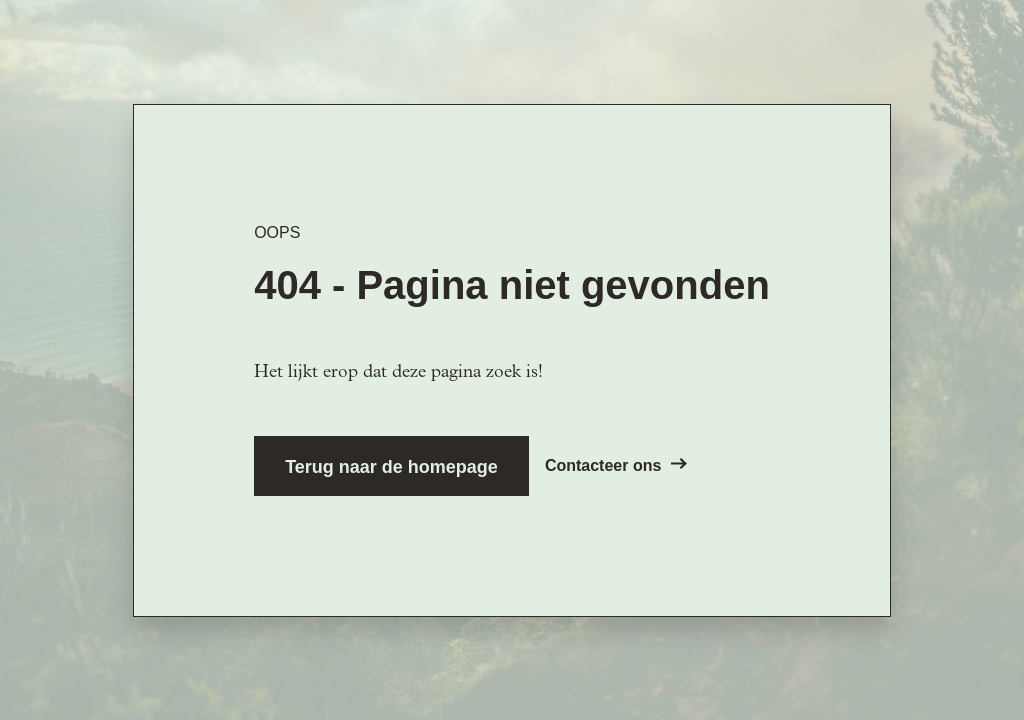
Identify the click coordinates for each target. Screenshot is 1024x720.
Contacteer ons (616, 465)
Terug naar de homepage (391, 467)
